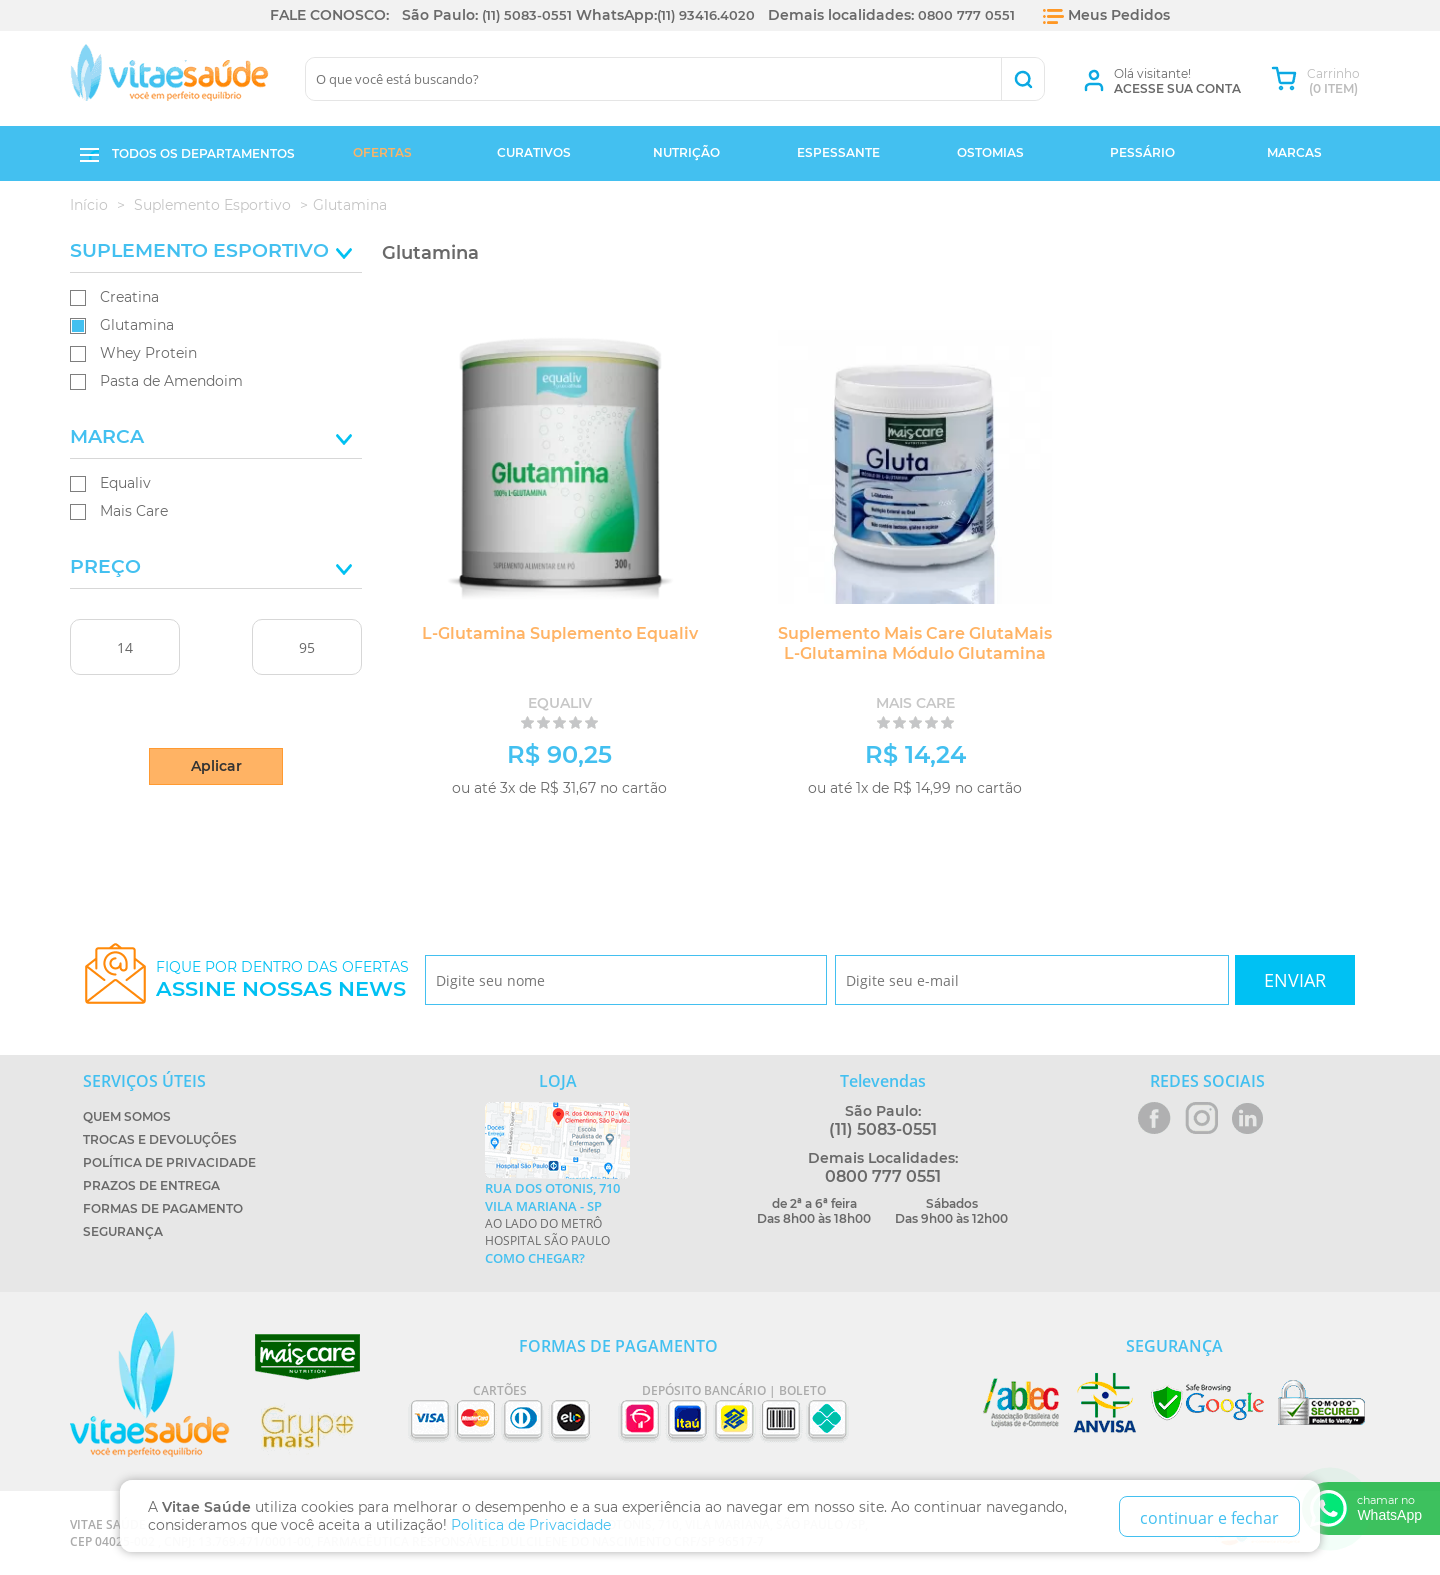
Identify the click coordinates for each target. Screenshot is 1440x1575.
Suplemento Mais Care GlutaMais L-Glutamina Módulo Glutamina (876, 643)
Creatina (129, 297)
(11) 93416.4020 (707, 15)
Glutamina (137, 325)
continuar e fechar (1209, 1514)
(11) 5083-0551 (524, 15)
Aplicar (216, 766)
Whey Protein (148, 353)
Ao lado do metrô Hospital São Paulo (557, 1223)
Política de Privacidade (169, 1162)
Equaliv (125, 483)
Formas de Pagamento (163, 1208)
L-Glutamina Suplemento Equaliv (540, 633)
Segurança (123, 1231)
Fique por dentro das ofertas (282, 979)
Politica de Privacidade (533, 1521)
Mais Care (134, 511)
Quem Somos (127, 1116)
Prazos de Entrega (151, 1185)
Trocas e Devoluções (160, 1139)
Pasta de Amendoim (171, 381)
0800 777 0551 (970, 15)
